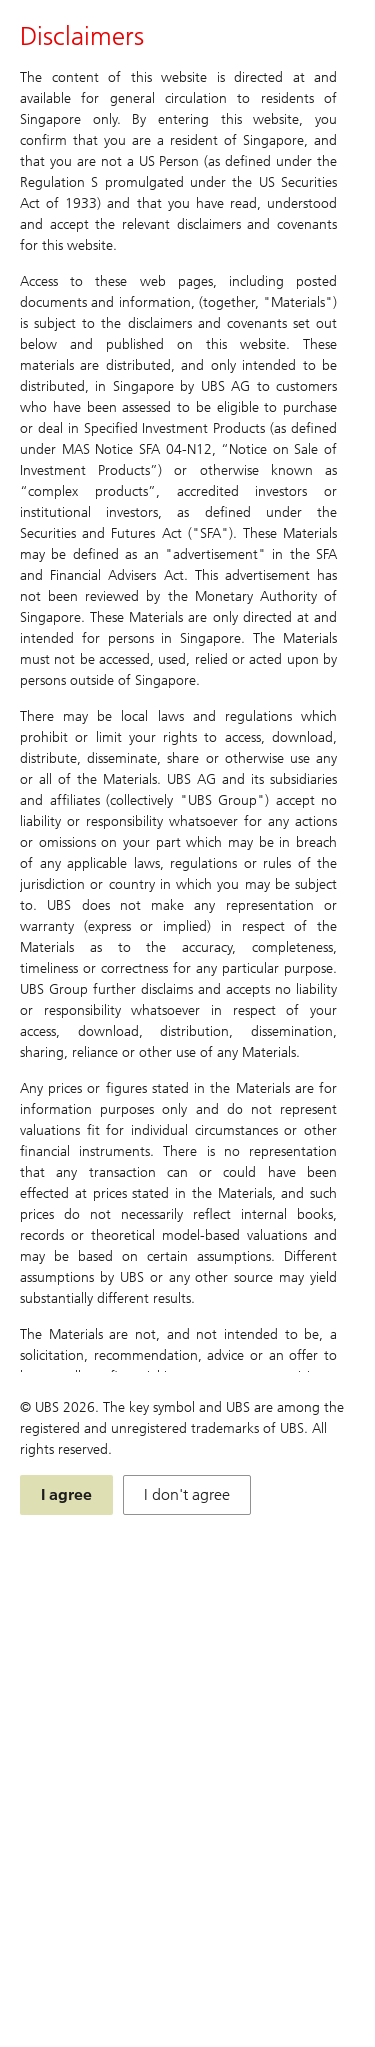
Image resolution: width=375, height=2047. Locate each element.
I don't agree (187, 1494)
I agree (66, 1494)
